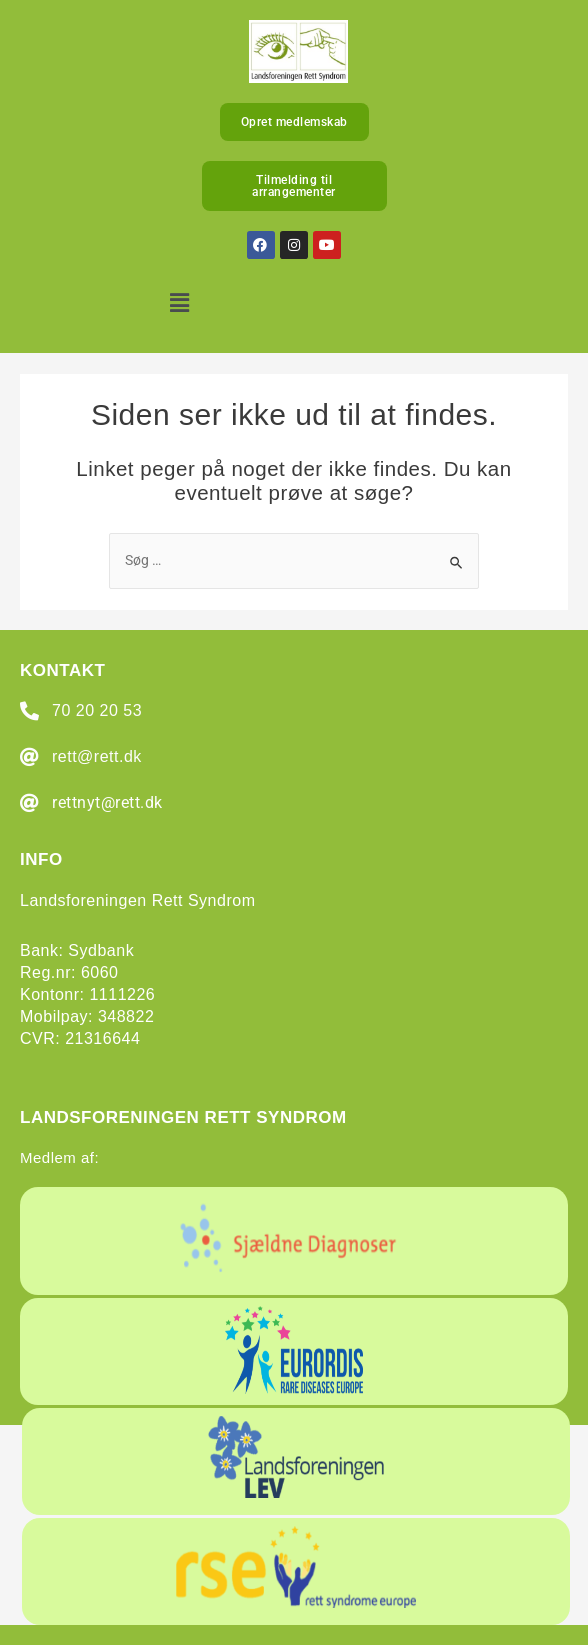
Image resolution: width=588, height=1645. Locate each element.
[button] (180, 304)
